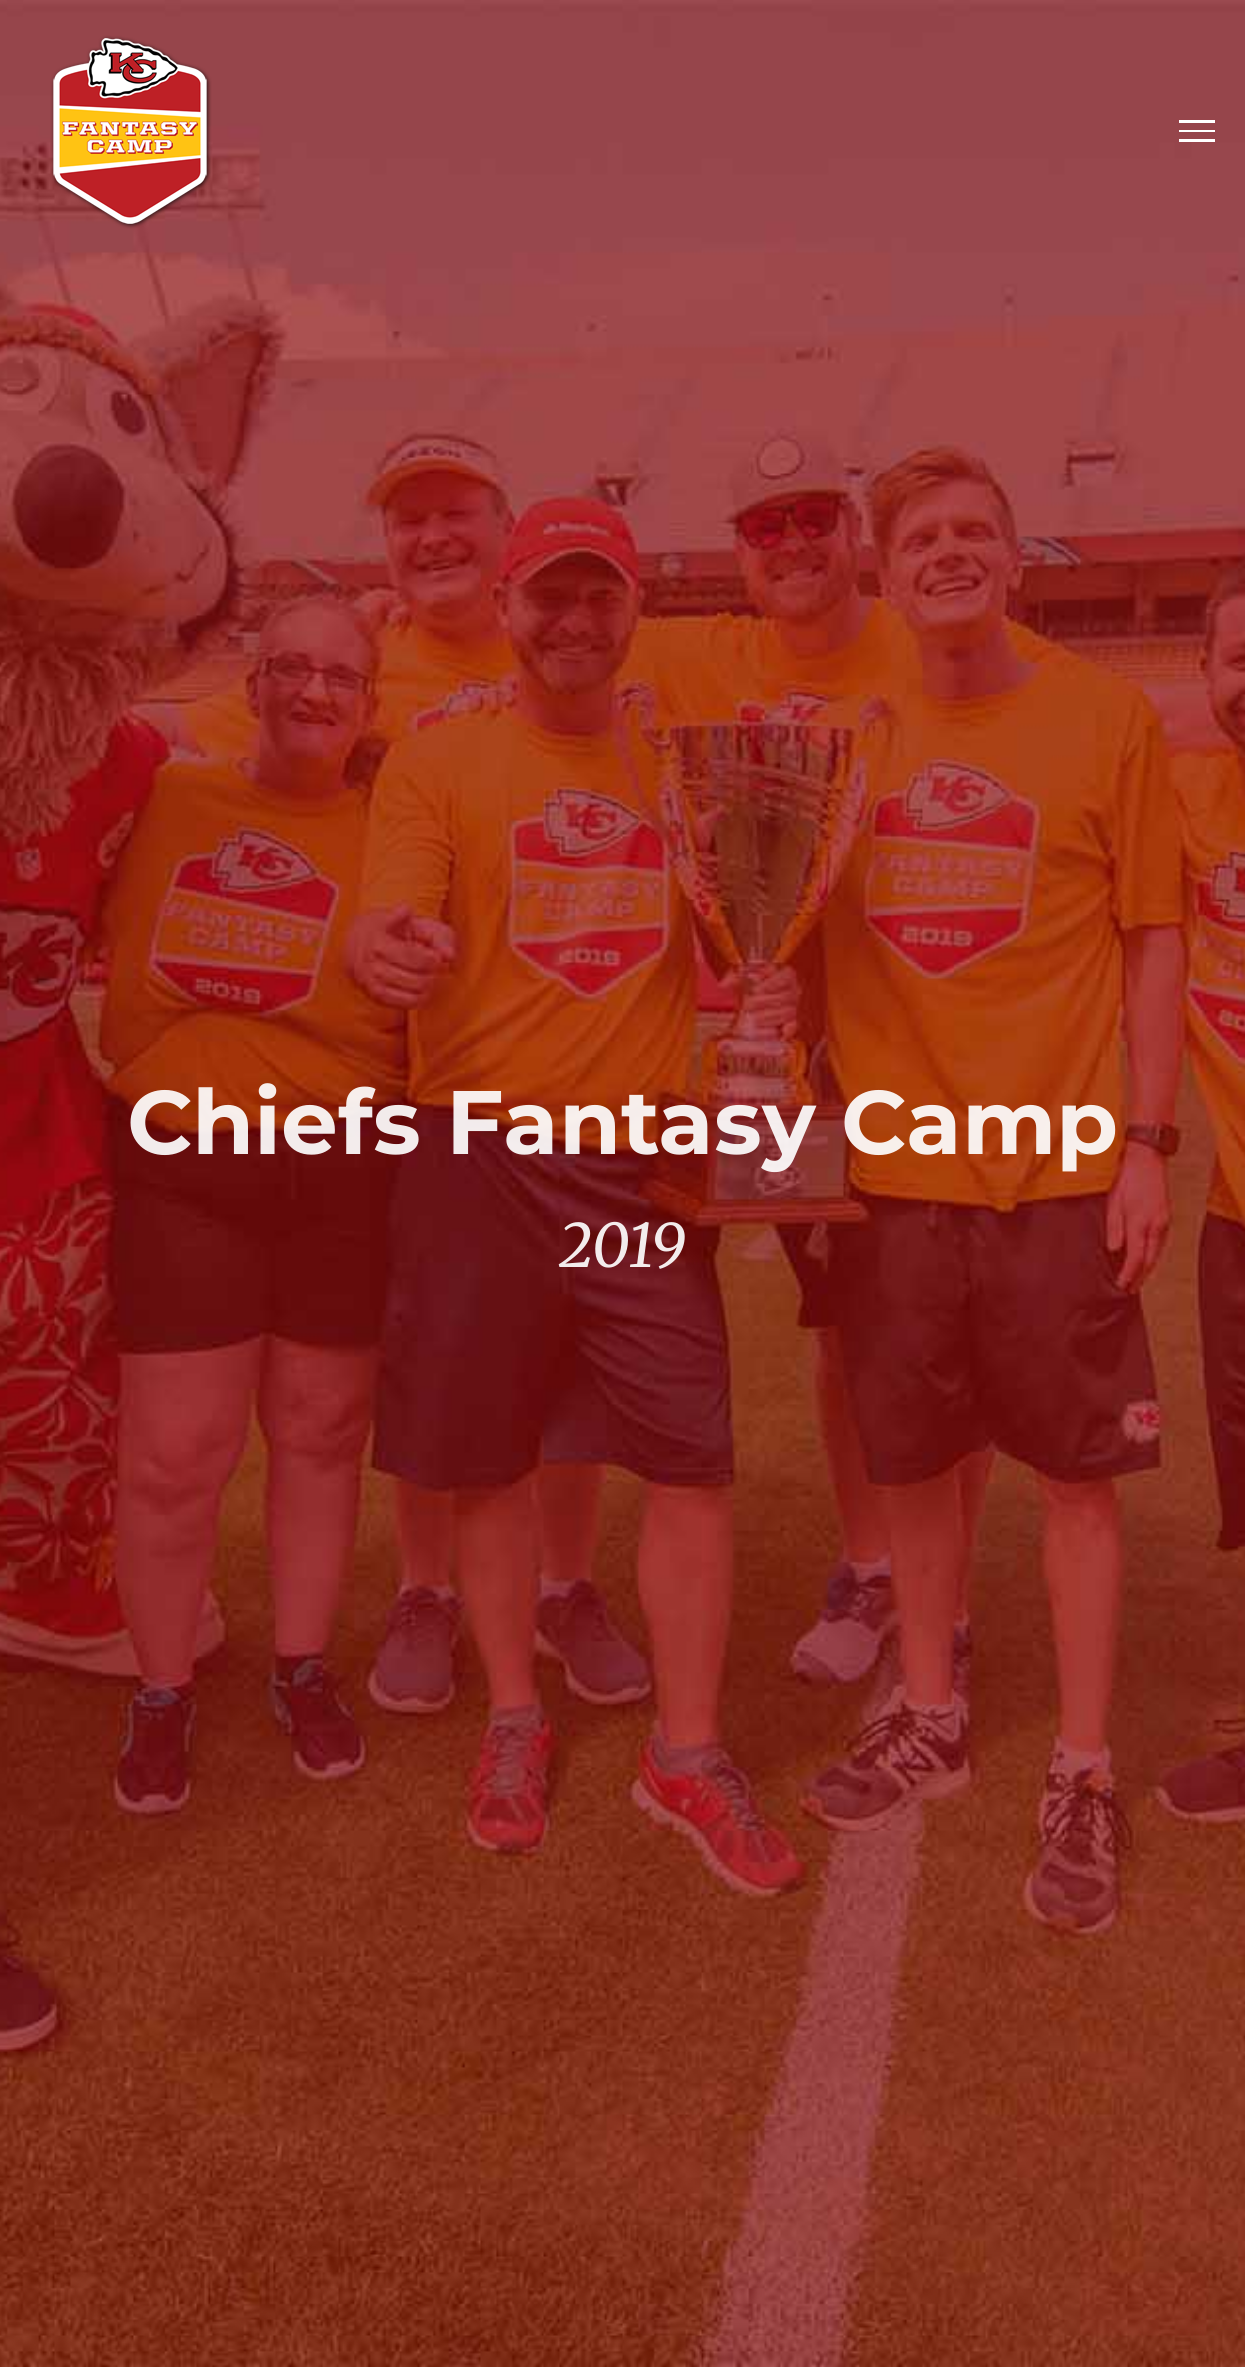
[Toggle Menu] (1197, 131)
